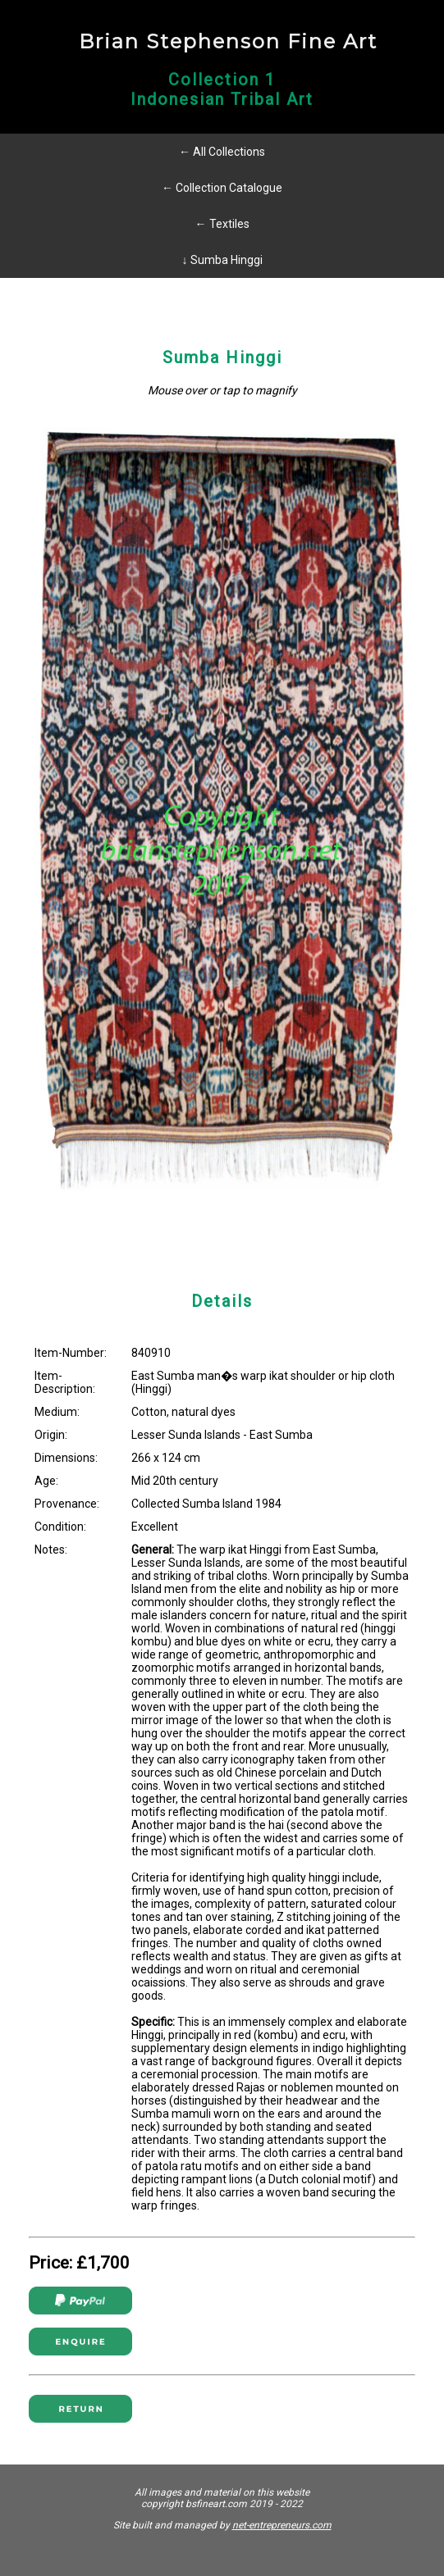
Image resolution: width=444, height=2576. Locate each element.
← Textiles (222, 223)
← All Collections (222, 151)
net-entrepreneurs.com (282, 2525)
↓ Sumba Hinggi (222, 259)
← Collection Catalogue (222, 187)
